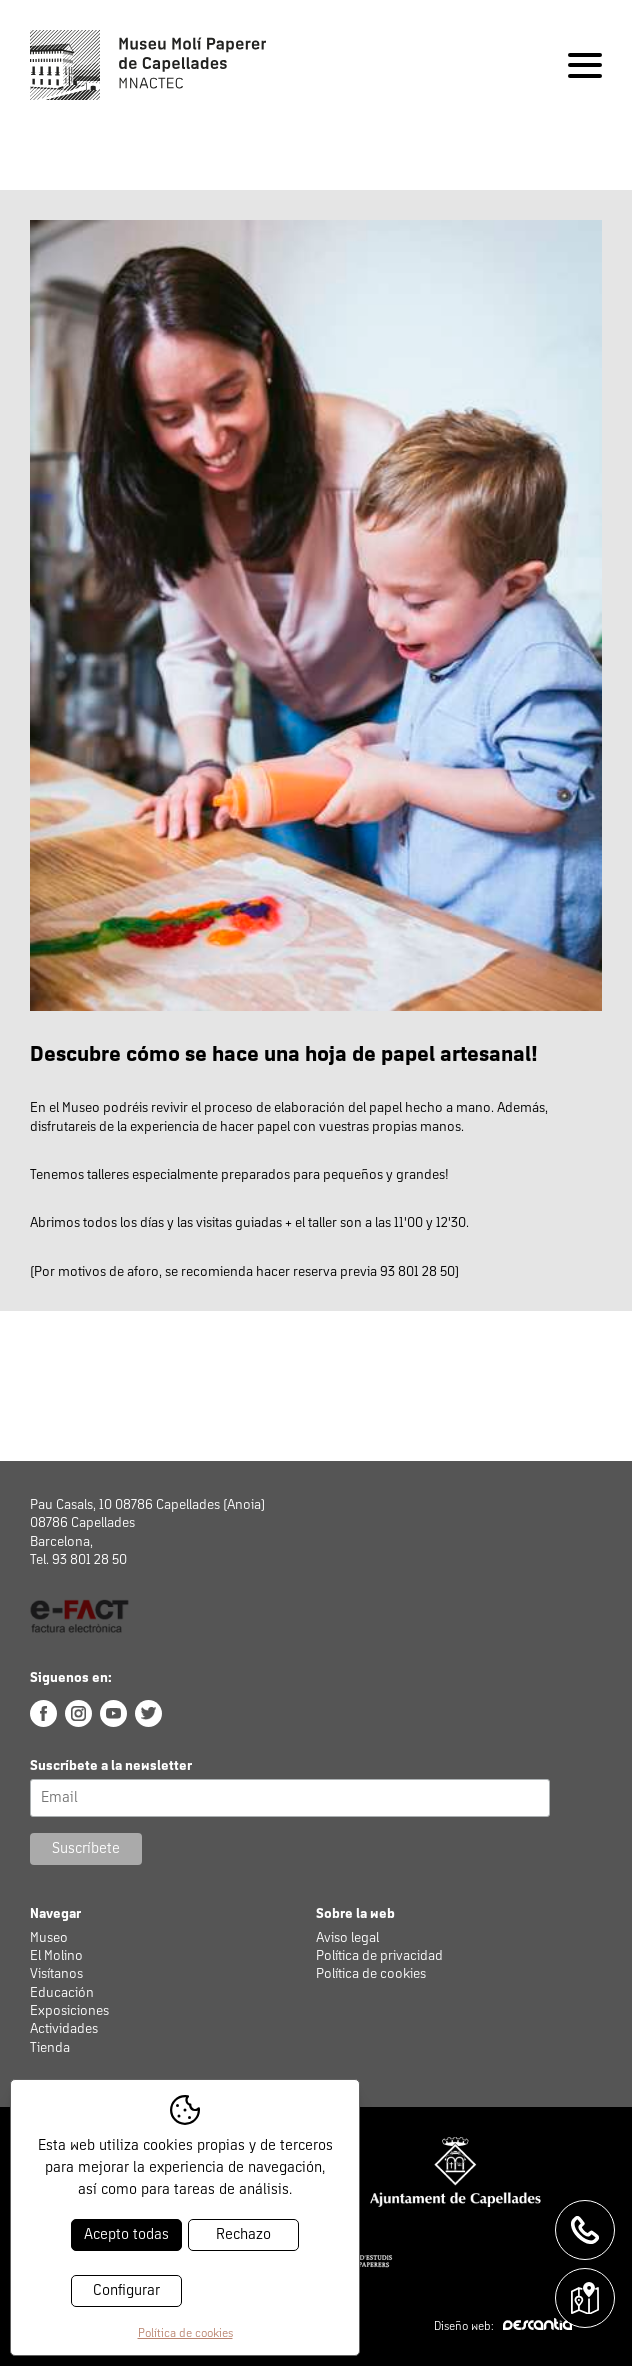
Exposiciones (69, 2011)
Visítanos (56, 1974)
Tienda (50, 2048)
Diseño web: (503, 2327)
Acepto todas (126, 2234)
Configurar (126, 2290)
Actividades (64, 2029)
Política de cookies (371, 1974)
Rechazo (243, 2234)
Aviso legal (347, 1938)
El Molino (56, 1956)
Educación (62, 1993)
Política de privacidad (379, 1956)
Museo (49, 1938)
